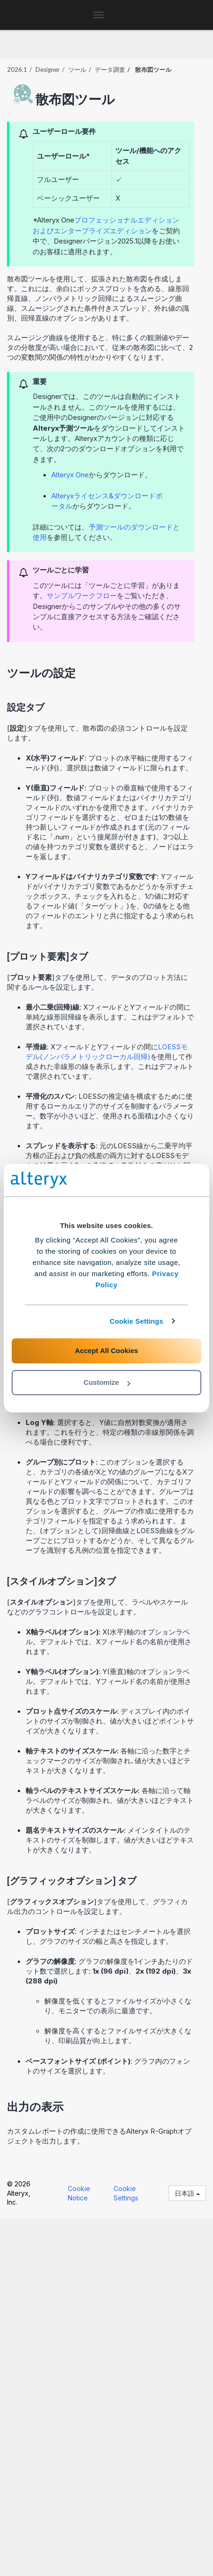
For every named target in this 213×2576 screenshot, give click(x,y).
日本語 (187, 2193)
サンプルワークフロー (82, 595)
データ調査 (110, 69)
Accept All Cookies (106, 1350)
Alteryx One (70, 474)
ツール (77, 69)
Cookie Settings (136, 1321)
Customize (107, 1382)
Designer (48, 69)
